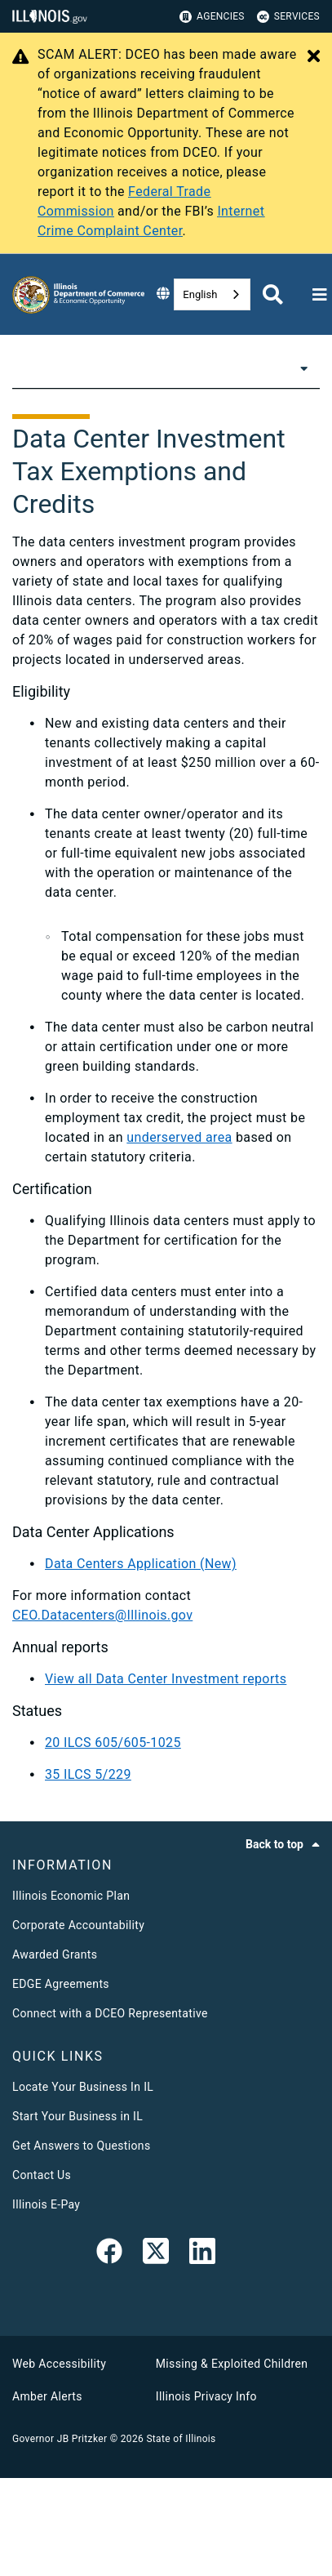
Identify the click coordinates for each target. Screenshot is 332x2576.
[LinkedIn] (202, 2254)
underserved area (179, 1137)
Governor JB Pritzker (59, 2439)
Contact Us (41, 2175)
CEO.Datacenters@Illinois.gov (102, 1615)
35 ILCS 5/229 (88, 1774)
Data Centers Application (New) (141, 1563)
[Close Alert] (314, 57)
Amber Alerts (47, 2396)
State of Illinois (180, 2439)
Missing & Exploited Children (232, 2363)
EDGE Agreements (60, 1983)
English (200, 294)
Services (288, 17)
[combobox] (212, 294)
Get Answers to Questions (81, 2145)
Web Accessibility (59, 2363)
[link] (109, 2254)
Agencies (212, 17)
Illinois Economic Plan (71, 1895)
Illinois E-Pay (46, 2204)
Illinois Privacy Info (206, 2396)
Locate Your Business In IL (82, 2086)
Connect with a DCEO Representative (110, 2013)
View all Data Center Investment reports (165, 1679)
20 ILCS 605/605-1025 (113, 1742)
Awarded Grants (54, 1954)
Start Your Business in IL (77, 2116)
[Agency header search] (273, 294)
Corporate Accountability (78, 1925)
